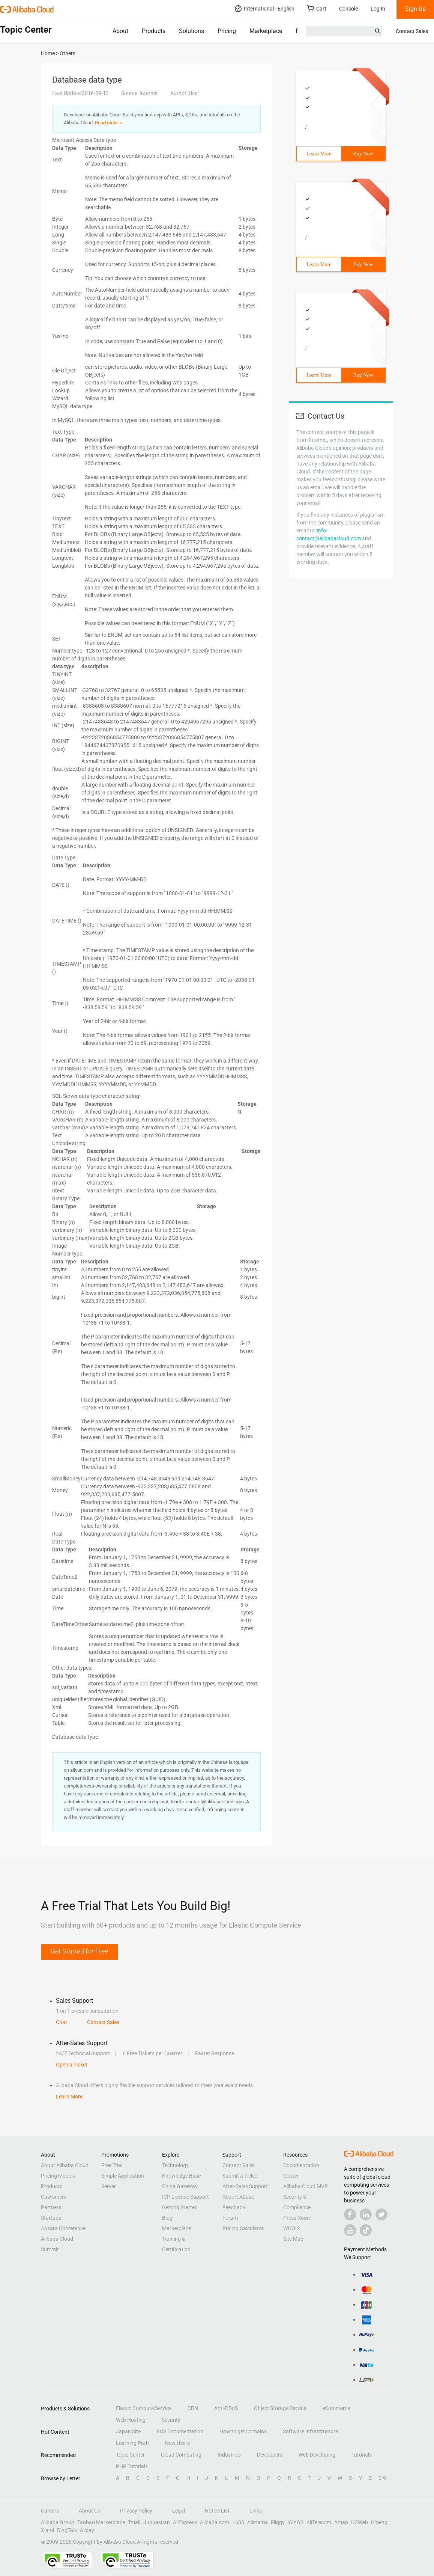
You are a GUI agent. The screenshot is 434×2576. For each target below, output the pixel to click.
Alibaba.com (214, 2522)
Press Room (297, 2218)
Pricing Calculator (243, 2228)
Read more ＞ (109, 122)
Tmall (134, 2522)
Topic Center (130, 2455)
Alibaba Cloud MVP (305, 2186)
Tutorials (361, 2455)
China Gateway (180, 2186)
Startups (51, 2218)
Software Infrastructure (310, 2431)
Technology (175, 2165)
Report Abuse (238, 2197)
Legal (178, 2511)
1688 (238, 2522)
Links (255, 2511)
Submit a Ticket (240, 2176)
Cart (316, 8)
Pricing (227, 31)
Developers (269, 2455)
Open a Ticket (71, 2065)
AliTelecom (318, 2522)
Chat (61, 2022)
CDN (193, 2408)
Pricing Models (58, 2176)
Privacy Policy (136, 2511)
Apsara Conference (63, 2228)
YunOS (295, 2522)
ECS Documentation (180, 2431)
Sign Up (415, 8)
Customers (53, 2197)
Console (348, 9)
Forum (230, 2218)
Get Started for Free (79, 1951)
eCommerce (336, 2408)
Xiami (47, 2530)
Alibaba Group (57, 2522)
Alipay (87, 2530)
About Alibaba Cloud (65, 2165)
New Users (177, 2443)
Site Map (293, 2239)
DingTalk (67, 2530)
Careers (50, 2511)
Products (153, 31)
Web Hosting (131, 2420)
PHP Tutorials (132, 2466)
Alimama (257, 2522)
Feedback (233, 2207)
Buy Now (363, 154)
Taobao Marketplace (101, 2522)
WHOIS (291, 2228)
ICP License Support (185, 2197)
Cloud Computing (181, 2455)
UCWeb (359, 2522)
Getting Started (180, 2207)
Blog (167, 2218)
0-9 (382, 2478)
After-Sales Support (245, 2186)
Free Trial (111, 2165)
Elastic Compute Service (143, 2408)
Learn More (318, 154)
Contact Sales (412, 31)
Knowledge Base (181, 2176)
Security (171, 2420)
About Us (89, 2511)
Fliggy (278, 2522)
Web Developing (317, 2455)
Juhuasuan (156, 2522)
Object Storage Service (280, 2408)
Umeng (379, 2522)
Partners (51, 2207)
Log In (378, 9)
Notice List (217, 2511)
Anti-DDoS (226, 2408)
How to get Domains (243, 2431)
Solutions (191, 31)
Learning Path (132, 2443)
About (120, 31)
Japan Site (128, 2431)
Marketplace (265, 31)
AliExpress (185, 2522)
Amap (341, 2522)
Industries (229, 2455)
